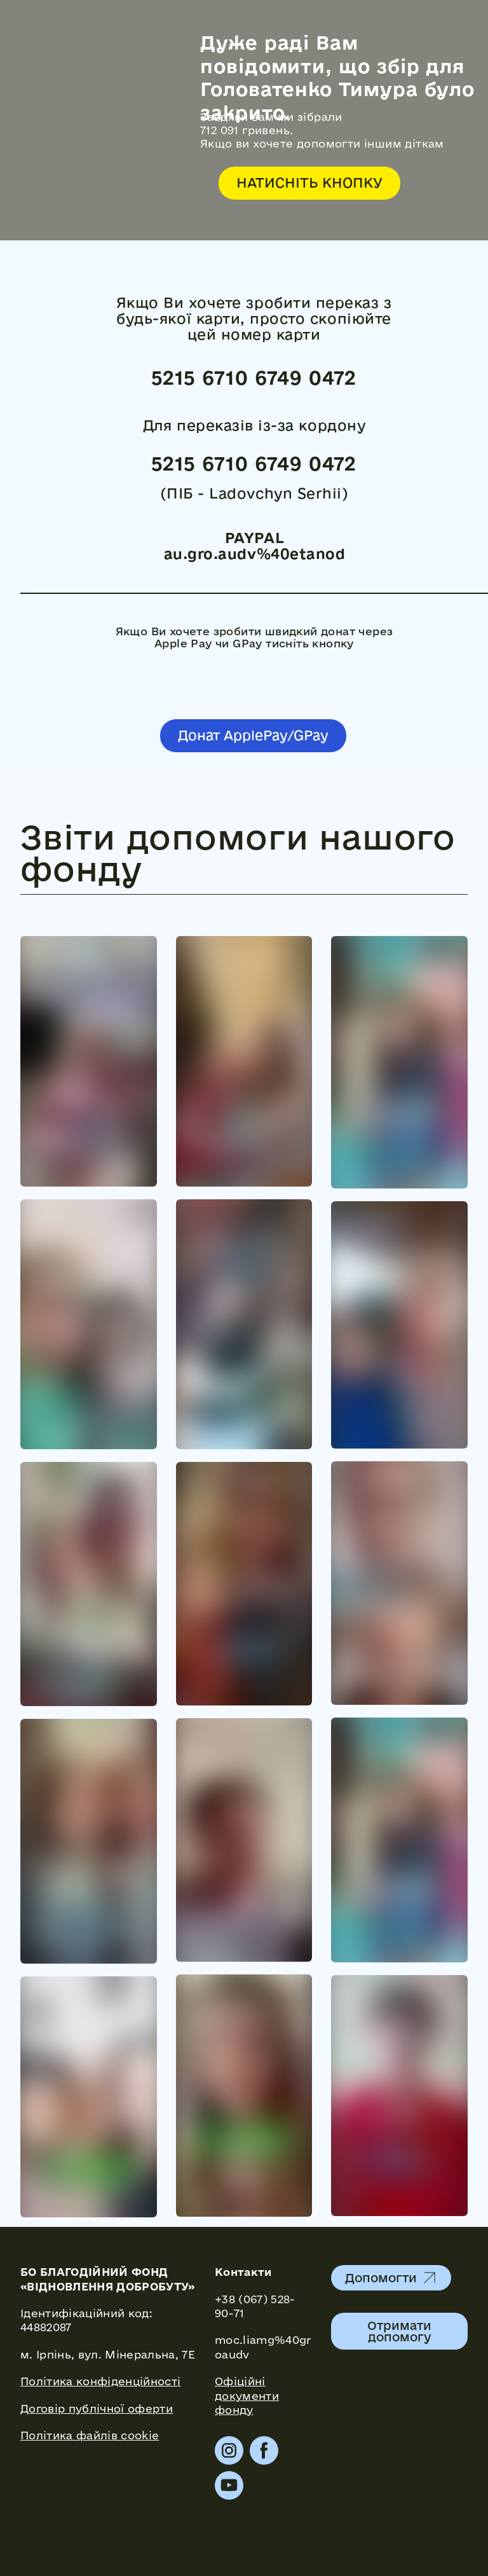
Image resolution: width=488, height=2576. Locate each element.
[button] (309, 183)
